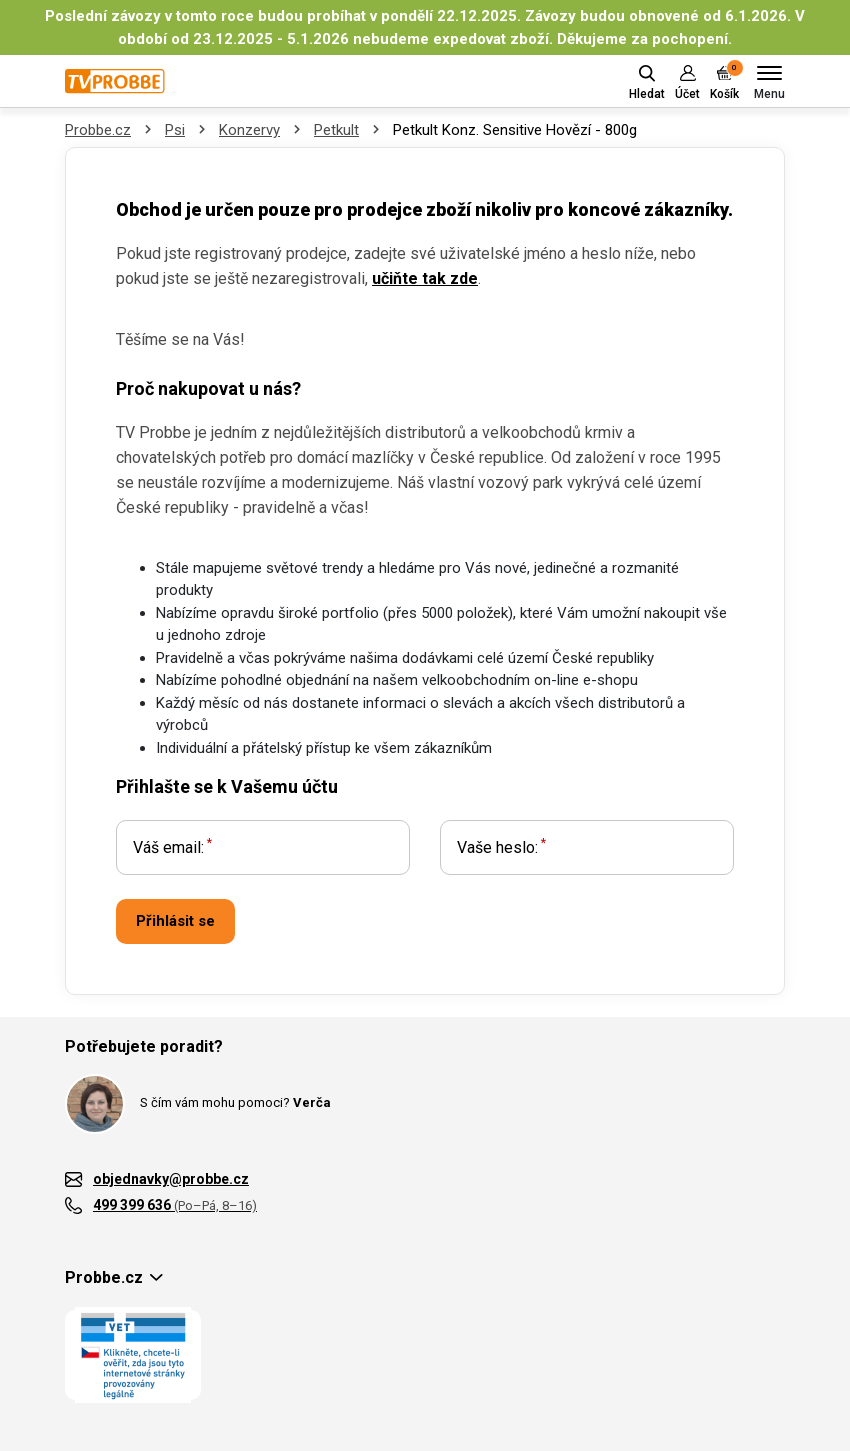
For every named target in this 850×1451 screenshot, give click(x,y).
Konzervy (249, 130)
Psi (175, 130)
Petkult (336, 130)
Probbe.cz (98, 130)
